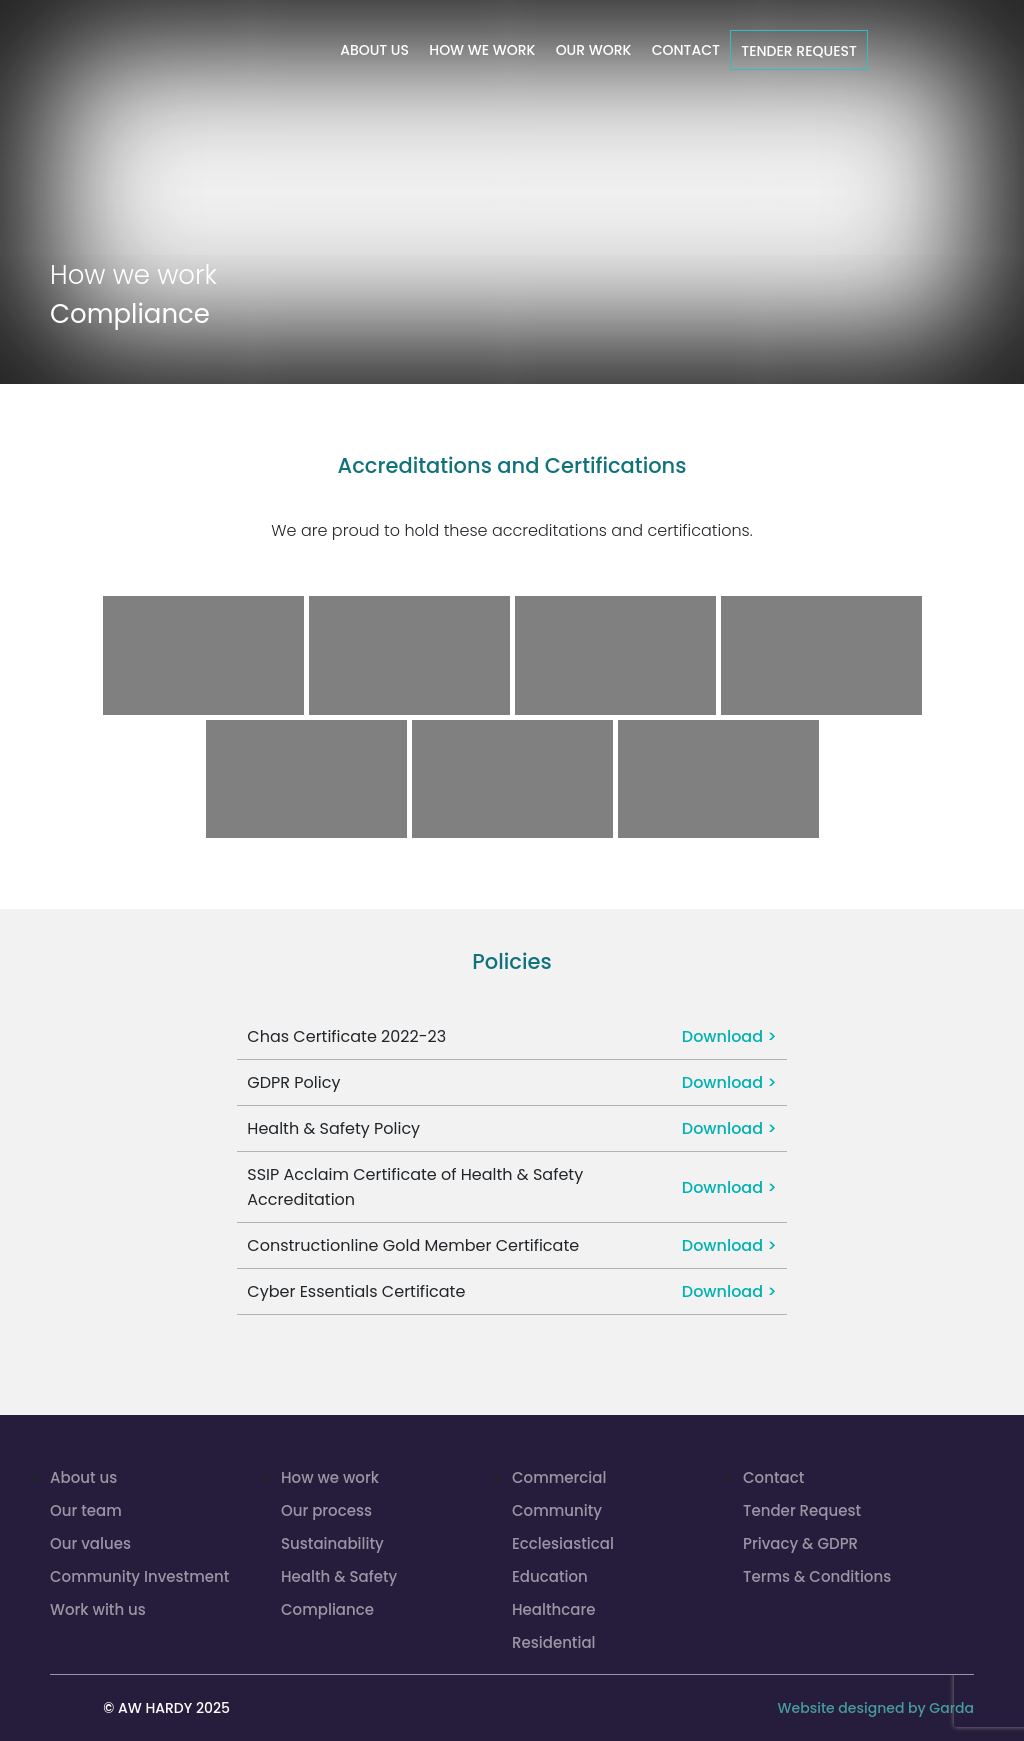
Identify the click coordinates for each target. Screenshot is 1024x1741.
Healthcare (553, 1609)
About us (374, 50)
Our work (594, 50)
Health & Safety (339, 1576)
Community (557, 1510)
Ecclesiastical (563, 1543)
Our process (326, 1510)
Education (550, 1576)
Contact (686, 50)
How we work (482, 50)
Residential (554, 1642)
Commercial (559, 1477)
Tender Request (799, 51)
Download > (729, 1036)
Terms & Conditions (817, 1576)
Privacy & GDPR (800, 1543)
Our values (90, 1543)
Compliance (327, 1609)
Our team (86, 1510)
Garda (951, 1708)
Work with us (98, 1609)
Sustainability (332, 1543)
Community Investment (139, 1576)
